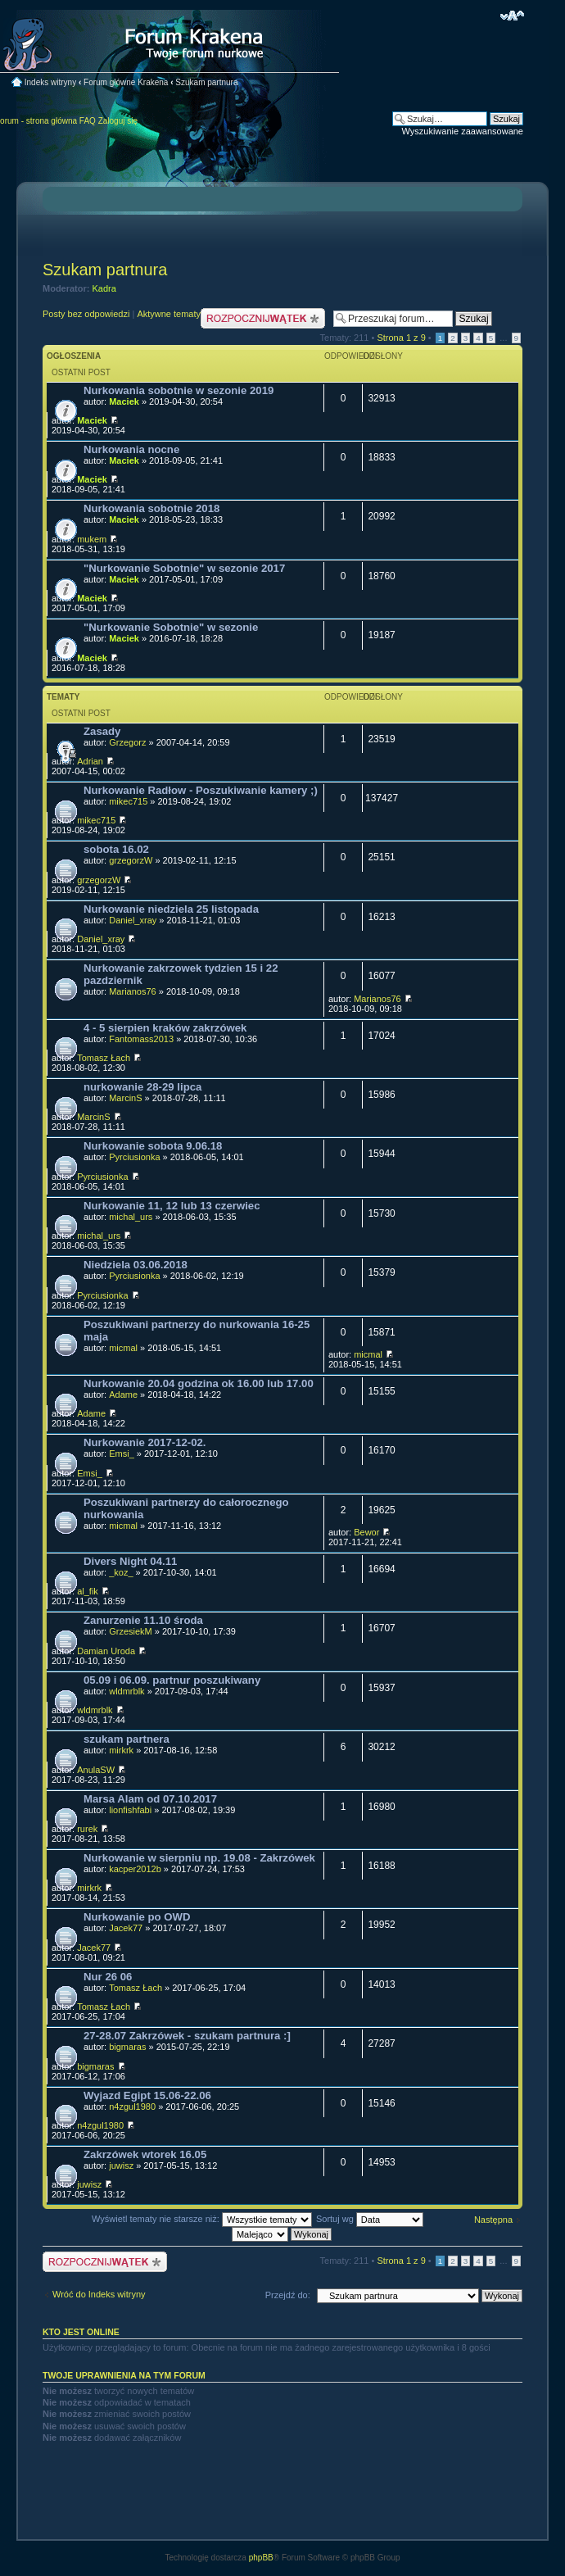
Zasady (102, 731)
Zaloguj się (118, 120)
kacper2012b (135, 1869)
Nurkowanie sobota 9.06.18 (153, 1146)
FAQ (87, 120)
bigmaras (127, 2047)
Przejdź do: (287, 2295)
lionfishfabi (130, 1810)
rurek (87, 1829)
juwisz (121, 2165)
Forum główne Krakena (126, 82)
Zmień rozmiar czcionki (512, 15)
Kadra (104, 288)
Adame (123, 1394)
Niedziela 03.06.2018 (136, 1265)
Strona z (401, 337)
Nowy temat (263, 318)
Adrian (90, 761)
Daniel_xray (132, 920)
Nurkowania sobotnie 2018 (151, 508)
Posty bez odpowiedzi (86, 314)
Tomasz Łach (103, 1058)
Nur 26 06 (108, 1977)
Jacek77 (125, 1928)
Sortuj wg (369, 2219)
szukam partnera (127, 1739)
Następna (493, 2220)
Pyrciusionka (134, 1157)
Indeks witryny (50, 82)
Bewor (366, 1532)
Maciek (124, 401)
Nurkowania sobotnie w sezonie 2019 (178, 390)
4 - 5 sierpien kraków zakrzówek (165, 1028)
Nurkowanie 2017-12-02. (145, 1442)
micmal (123, 1348)
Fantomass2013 (141, 1039)
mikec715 (128, 801)
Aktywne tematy (169, 314)
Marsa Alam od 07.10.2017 (150, 1799)
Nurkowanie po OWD (137, 1917)
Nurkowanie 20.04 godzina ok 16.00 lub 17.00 (199, 1383)
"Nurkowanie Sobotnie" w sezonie (171, 627)
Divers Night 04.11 (130, 1561)
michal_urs (130, 1217)
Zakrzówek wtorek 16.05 (145, 2154)
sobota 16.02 (116, 849)
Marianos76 (132, 991)
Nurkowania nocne (131, 449)
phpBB (261, 2557)
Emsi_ (121, 1453)
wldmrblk (126, 1691)
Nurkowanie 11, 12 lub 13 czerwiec (172, 1206)
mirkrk (121, 1750)
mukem (91, 539)
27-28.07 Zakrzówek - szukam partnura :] (187, 2036)
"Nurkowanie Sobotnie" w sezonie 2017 (184, 568)
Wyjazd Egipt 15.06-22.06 (147, 2095)
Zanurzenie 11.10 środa (143, 1620)
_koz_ (121, 1572)
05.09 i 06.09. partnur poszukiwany (172, 1680)
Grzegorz (127, 742)
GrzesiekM (130, 1631)
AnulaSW (96, 1770)
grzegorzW (130, 860)
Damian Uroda (106, 1651)
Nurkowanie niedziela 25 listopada (171, 909)
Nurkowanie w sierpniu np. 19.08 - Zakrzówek (199, 1858)
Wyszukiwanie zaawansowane (462, 131)
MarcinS (125, 1098)
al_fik (87, 1591)
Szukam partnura (206, 82)
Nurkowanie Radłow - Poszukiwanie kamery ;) (201, 790)
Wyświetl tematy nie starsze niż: (202, 2219)
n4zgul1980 (132, 2106)
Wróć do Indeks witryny (99, 2294)
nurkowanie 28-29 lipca (142, 1087)
